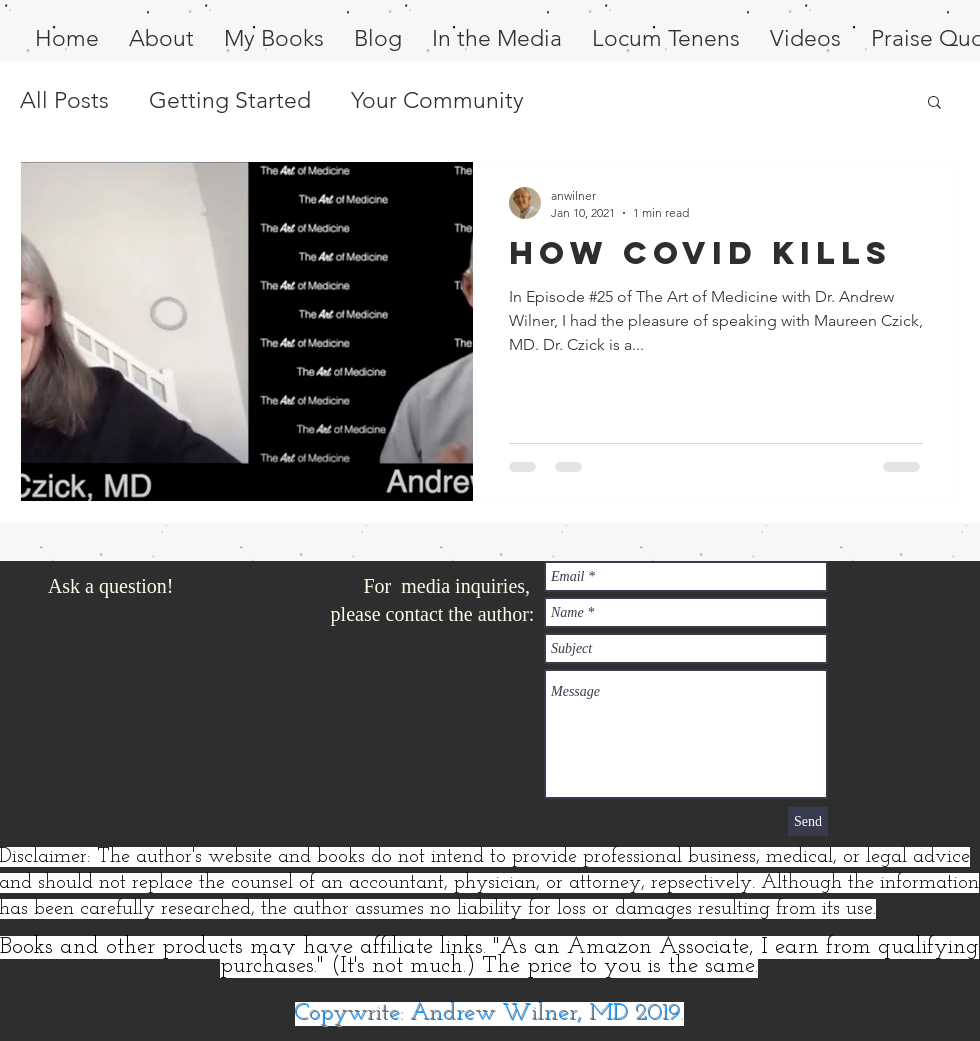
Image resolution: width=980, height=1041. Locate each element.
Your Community (437, 100)
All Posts (64, 100)
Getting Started (230, 100)
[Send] (808, 821)
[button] (934, 103)
